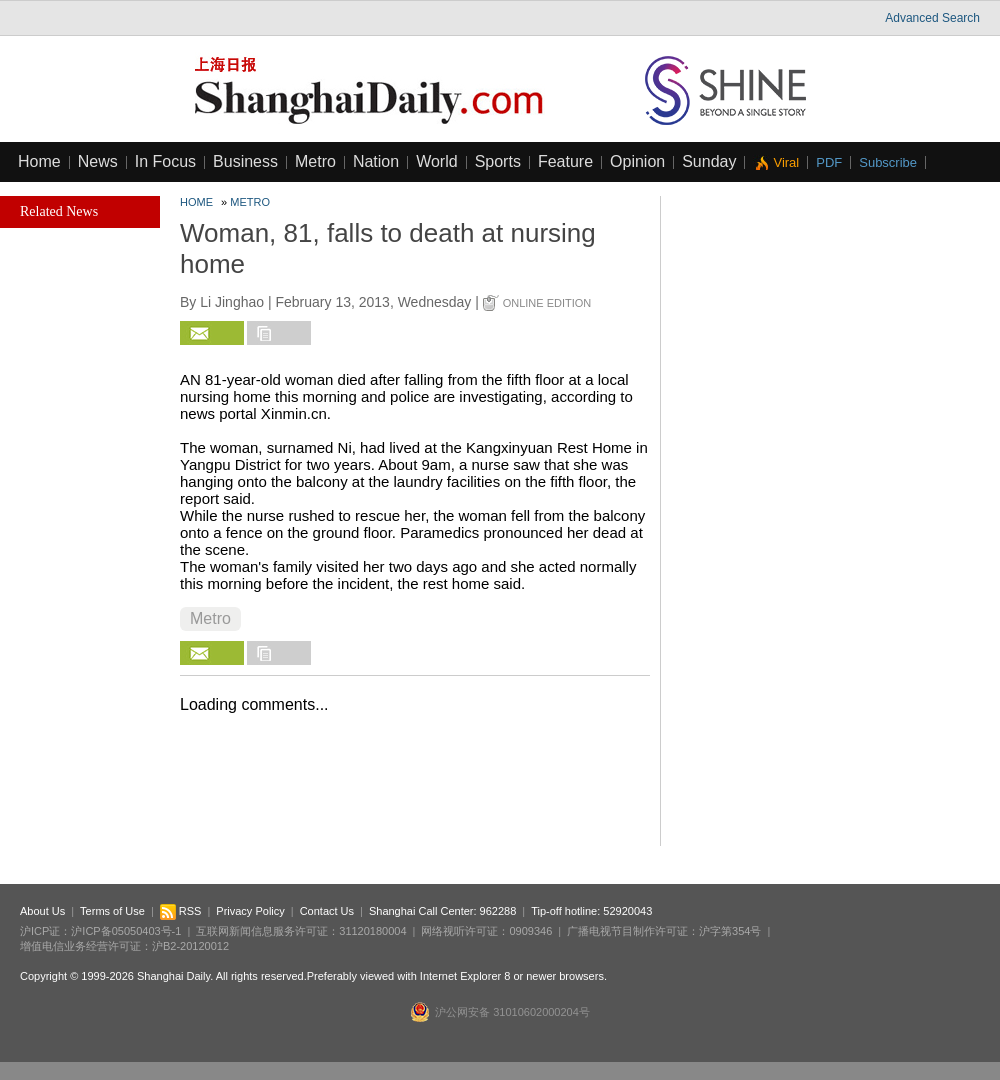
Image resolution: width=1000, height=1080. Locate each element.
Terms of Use (112, 911)
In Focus (165, 161)
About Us (42, 911)
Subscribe (888, 162)
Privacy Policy (250, 911)
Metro (315, 161)
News (98, 161)
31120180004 (372, 931)
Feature (565, 161)
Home (39, 161)
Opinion (637, 161)
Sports (498, 161)
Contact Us (327, 911)
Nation (376, 161)
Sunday (709, 161)
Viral (786, 162)
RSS (181, 911)
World (437, 161)
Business (245, 161)
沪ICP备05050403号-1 (126, 931)
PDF (829, 162)
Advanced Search (932, 18)
